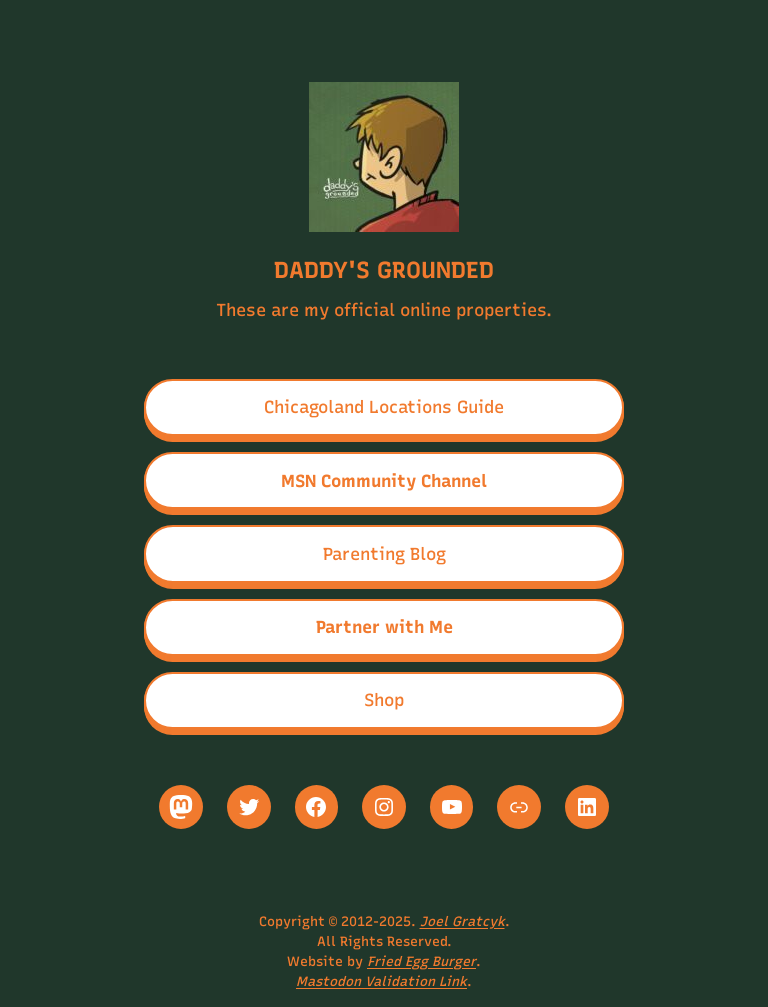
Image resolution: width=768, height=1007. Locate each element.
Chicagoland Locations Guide (384, 406)
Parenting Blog (384, 553)
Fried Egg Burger (421, 961)
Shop (384, 699)
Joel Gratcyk (462, 921)
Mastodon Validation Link (381, 981)
